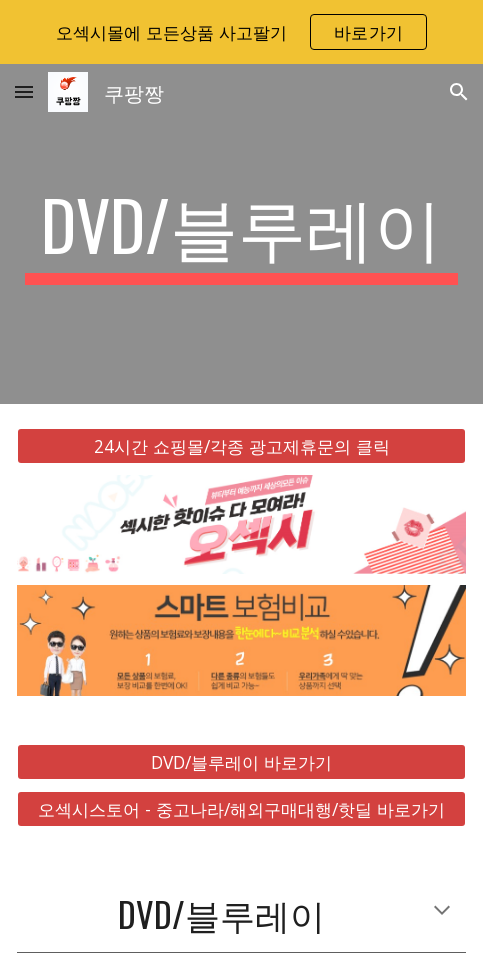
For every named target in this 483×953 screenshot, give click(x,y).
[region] (241, 32)
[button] (24, 91)
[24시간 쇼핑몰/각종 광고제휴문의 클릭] (241, 446)
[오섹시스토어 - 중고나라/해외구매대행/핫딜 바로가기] (241, 809)
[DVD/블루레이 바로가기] (241, 761)
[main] (241, 234)
